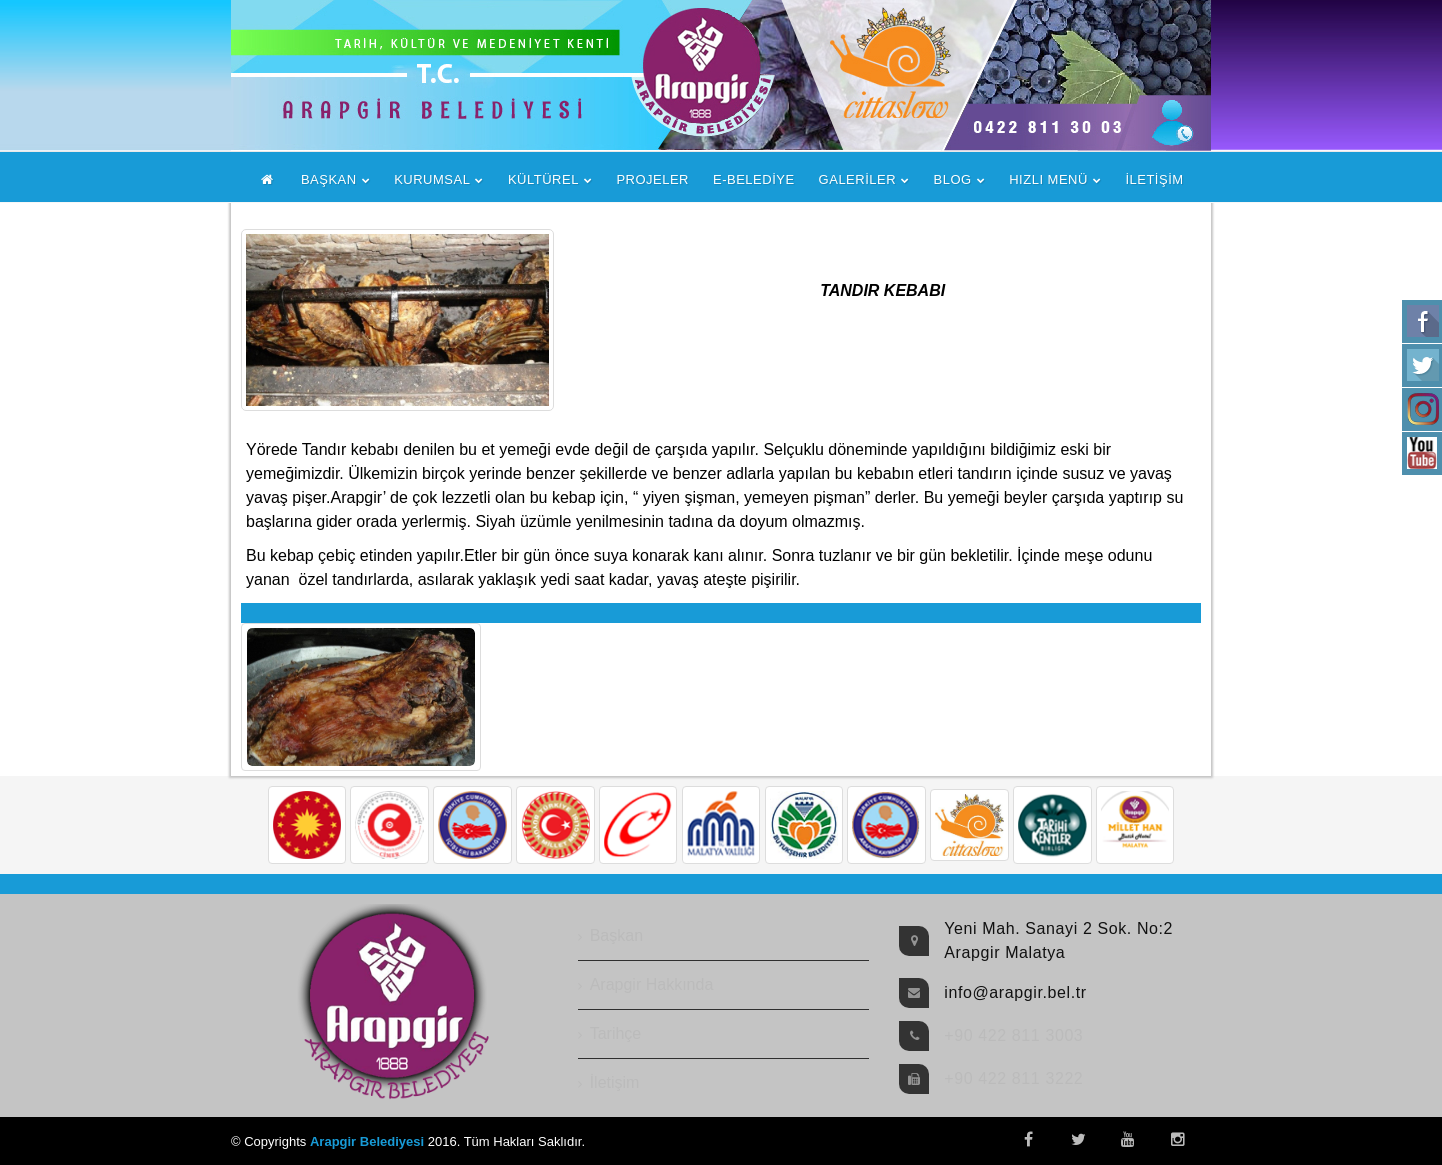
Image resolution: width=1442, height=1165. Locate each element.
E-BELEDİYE (754, 179)
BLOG (953, 179)
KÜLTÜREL (543, 179)
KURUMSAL (432, 179)
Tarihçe (616, 1033)
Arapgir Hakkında (652, 984)
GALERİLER (857, 179)
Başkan (616, 935)
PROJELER (652, 179)
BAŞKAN (329, 179)
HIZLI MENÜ (1048, 179)
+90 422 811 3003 (1013, 1035)
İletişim (615, 1082)
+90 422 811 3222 (1013, 1078)
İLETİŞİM (1154, 179)
